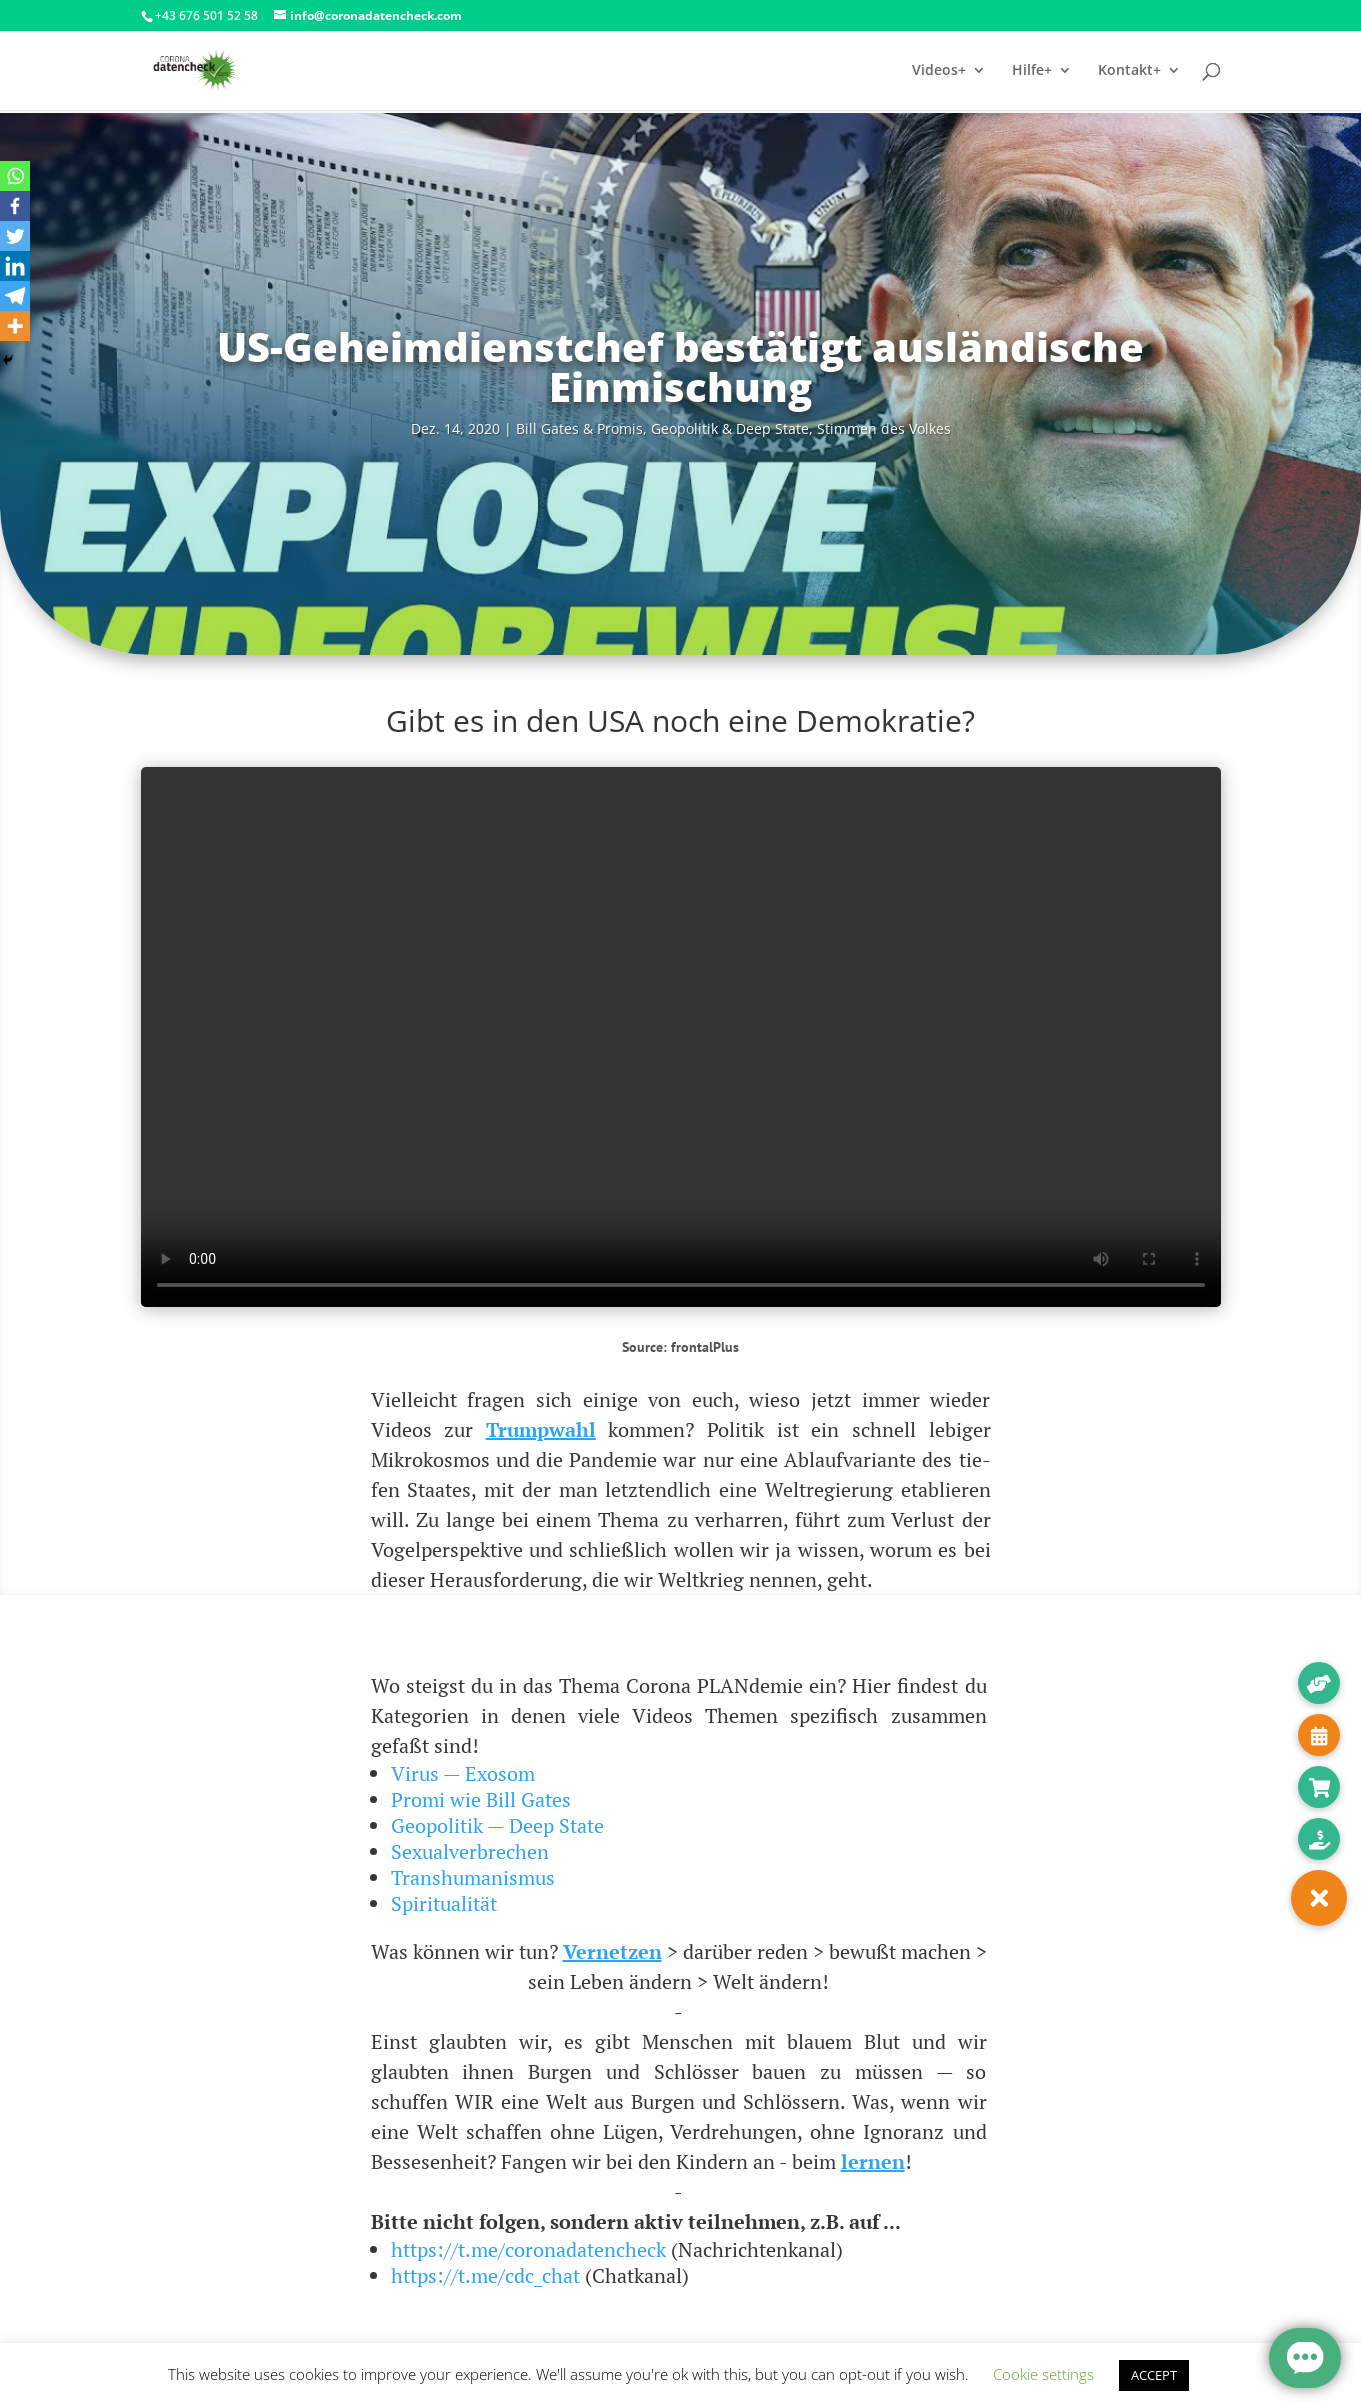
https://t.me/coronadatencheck (528, 2249)
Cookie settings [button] (1043, 2374)
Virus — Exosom (463, 1773)
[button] (1319, 1898)
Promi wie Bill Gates (481, 1799)
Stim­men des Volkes (884, 428)
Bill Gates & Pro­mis (579, 428)
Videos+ (939, 71)
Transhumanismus (473, 1877)
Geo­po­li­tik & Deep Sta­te (730, 428)
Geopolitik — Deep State (497, 1825)
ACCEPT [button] (1154, 2375)
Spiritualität (444, 1903)
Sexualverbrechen (470, 1851)
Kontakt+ (1129, 71)
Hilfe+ (1032, 71)
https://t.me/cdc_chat (485, 2275)
